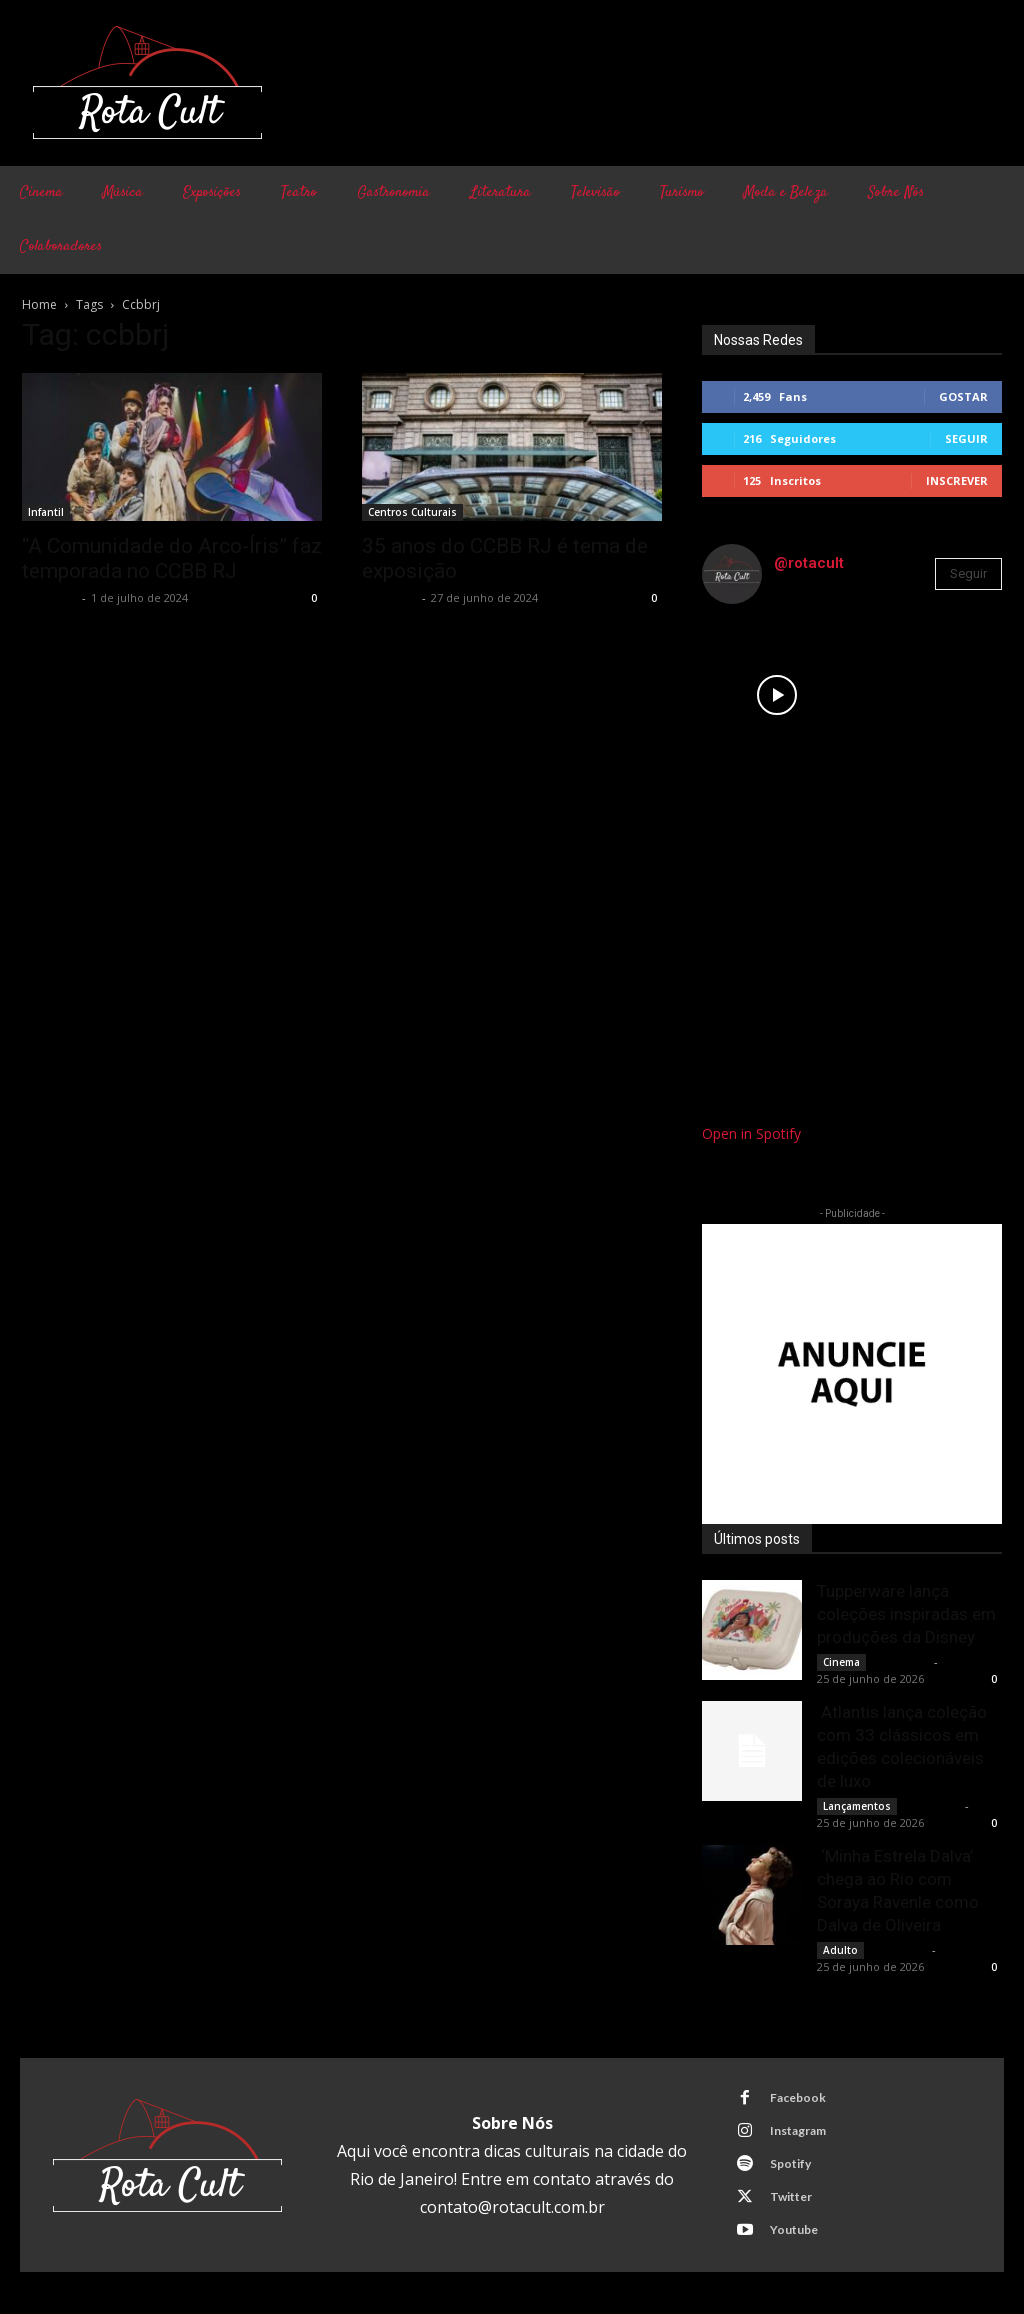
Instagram (797, 2130)
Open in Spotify (751, 1133)
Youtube (793, 2229)
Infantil (46, 512)
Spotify (789, 2163)
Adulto (840, 1950)
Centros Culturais (412, 512)
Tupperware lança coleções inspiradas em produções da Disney (906, 1614)
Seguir (966, 438)
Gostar (963, 396)
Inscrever (957, 480)
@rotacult (809, 563)
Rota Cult (49, 597)
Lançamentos (857, 1806)
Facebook (797, 2097)
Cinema (841, 1662)
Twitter (790, 2196)
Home (39, 304)
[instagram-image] (777, 695)
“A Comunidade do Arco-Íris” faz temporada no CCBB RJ (172, 558)
